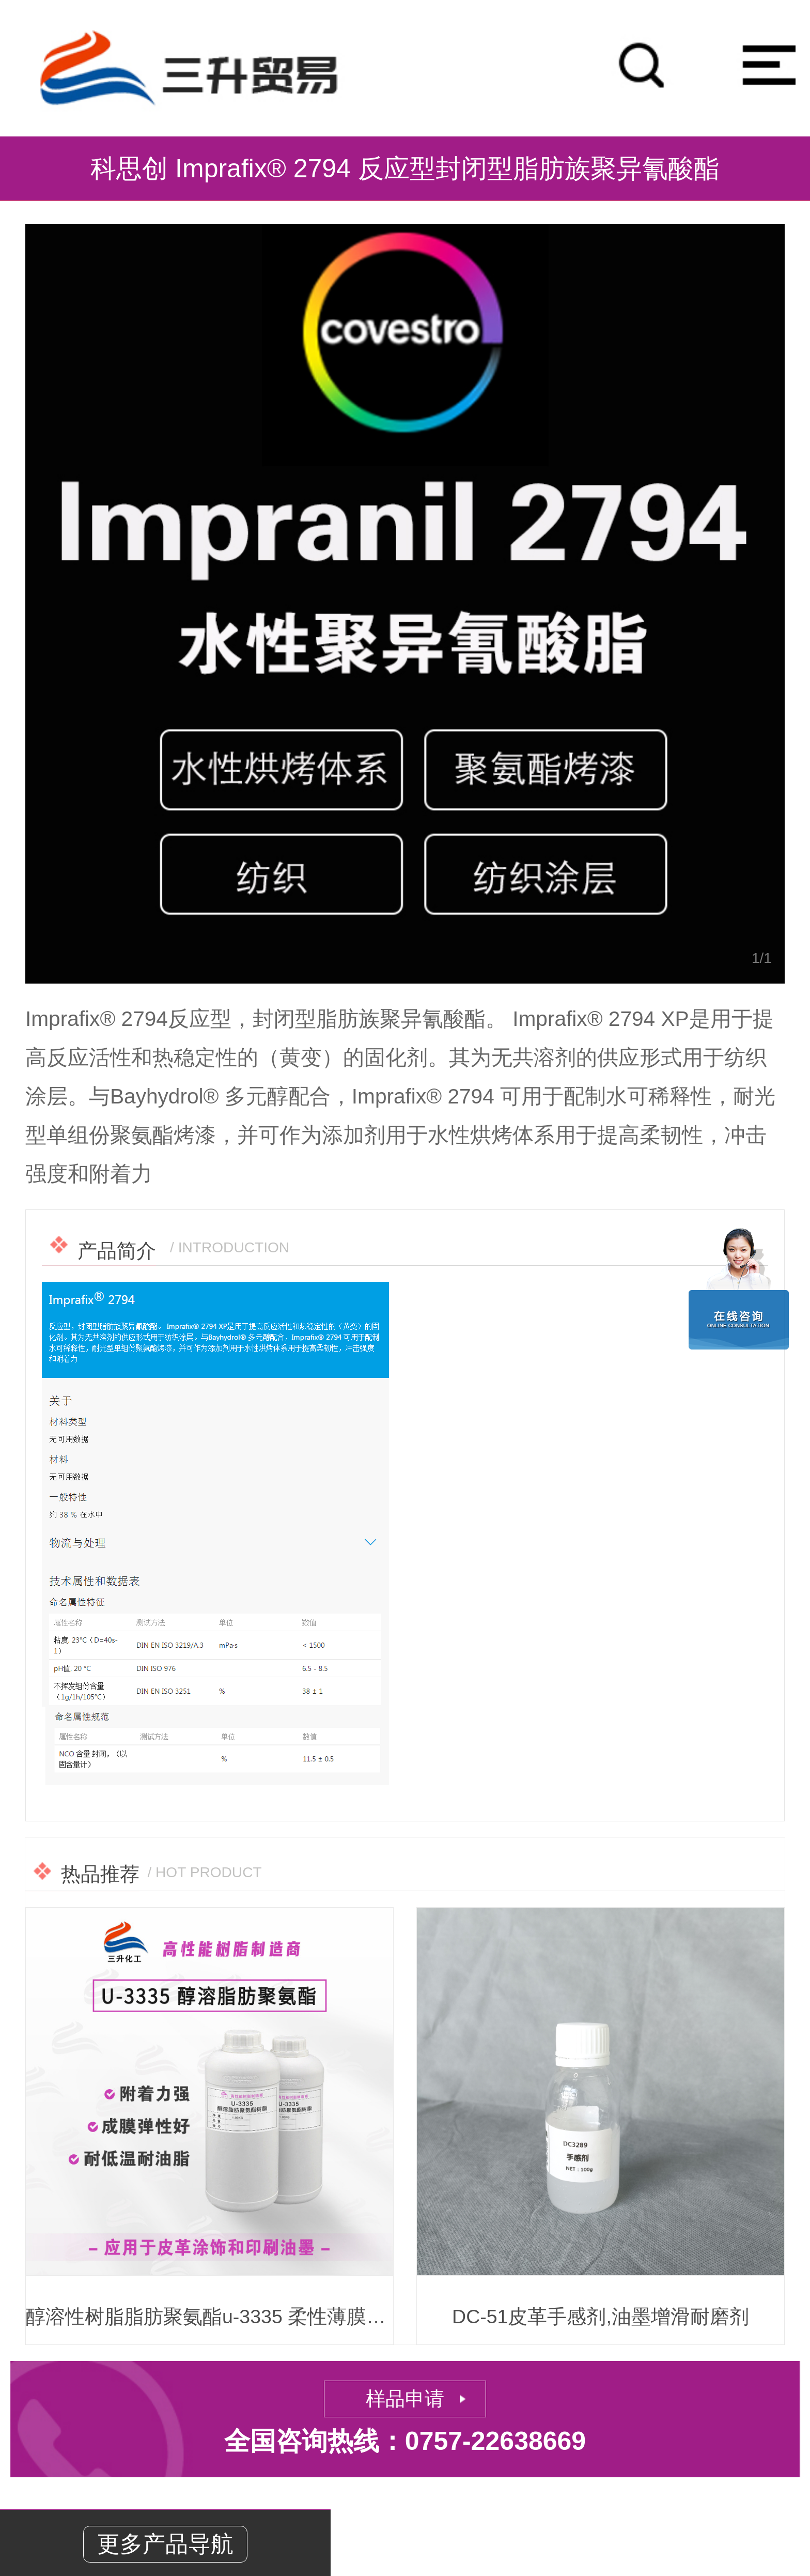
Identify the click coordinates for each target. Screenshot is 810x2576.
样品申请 (405, 2399)
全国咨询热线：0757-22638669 (405, 2441)
